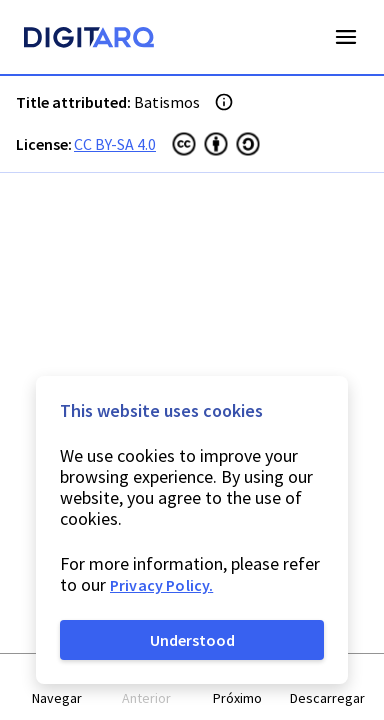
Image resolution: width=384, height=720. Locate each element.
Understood (192, 640)
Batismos (167, 102)
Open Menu (346, 37)
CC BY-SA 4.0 (115, 144)
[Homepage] (89, 40)
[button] (57, 687)
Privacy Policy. (161, 585)
